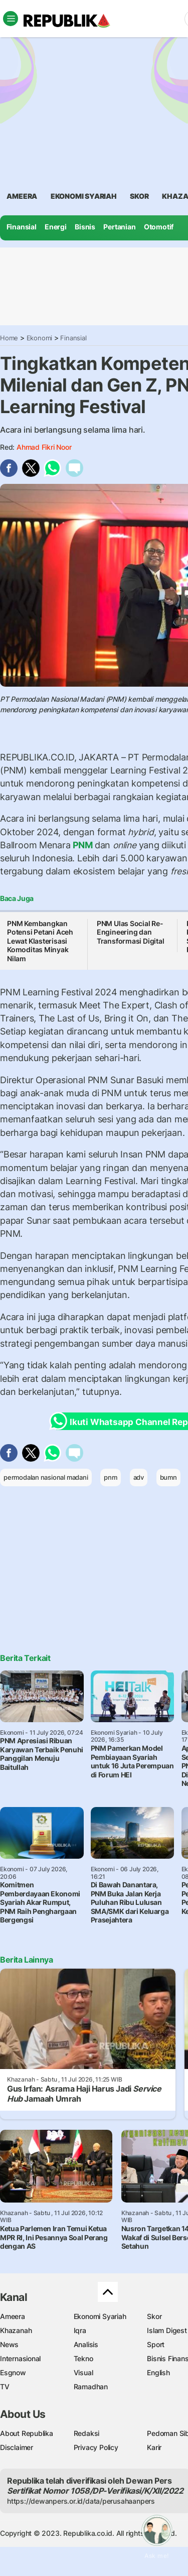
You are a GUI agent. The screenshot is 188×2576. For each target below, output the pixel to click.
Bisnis (85, 226)
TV (5, 2386)
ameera (22, 196)
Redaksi (87, 2433)
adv (138, 1477)
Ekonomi (40, 338)
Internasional (20, 2358)
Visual (83, 2372)
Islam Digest (166, 2330)
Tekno (83, 2358)
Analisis (86, 2344)
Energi (56, 226)
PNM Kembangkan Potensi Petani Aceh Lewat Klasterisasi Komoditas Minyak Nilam (40, 941)
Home (9, 338)
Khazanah (16, 2330)
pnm (110, 1477)
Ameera (12, 2316)
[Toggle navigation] (10, 19)
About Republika (26, 2433)
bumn (168, 1477)
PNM (83, 845)
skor (139, 196)
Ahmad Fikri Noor (44, 447)
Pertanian (119, 226)
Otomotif (158, 226)
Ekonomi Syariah (84, 196)
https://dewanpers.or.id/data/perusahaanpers (81, 2501)
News (9, 2344)
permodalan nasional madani (46, 1477)
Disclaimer (16, 2447)
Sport (155, 2344)
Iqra (80, 2330)
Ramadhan (91, 2386)
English (158, 2372)
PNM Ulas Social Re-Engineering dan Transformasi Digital (130, 932)
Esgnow (13, 2372)
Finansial (22, 226)
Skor (154, 2316)
